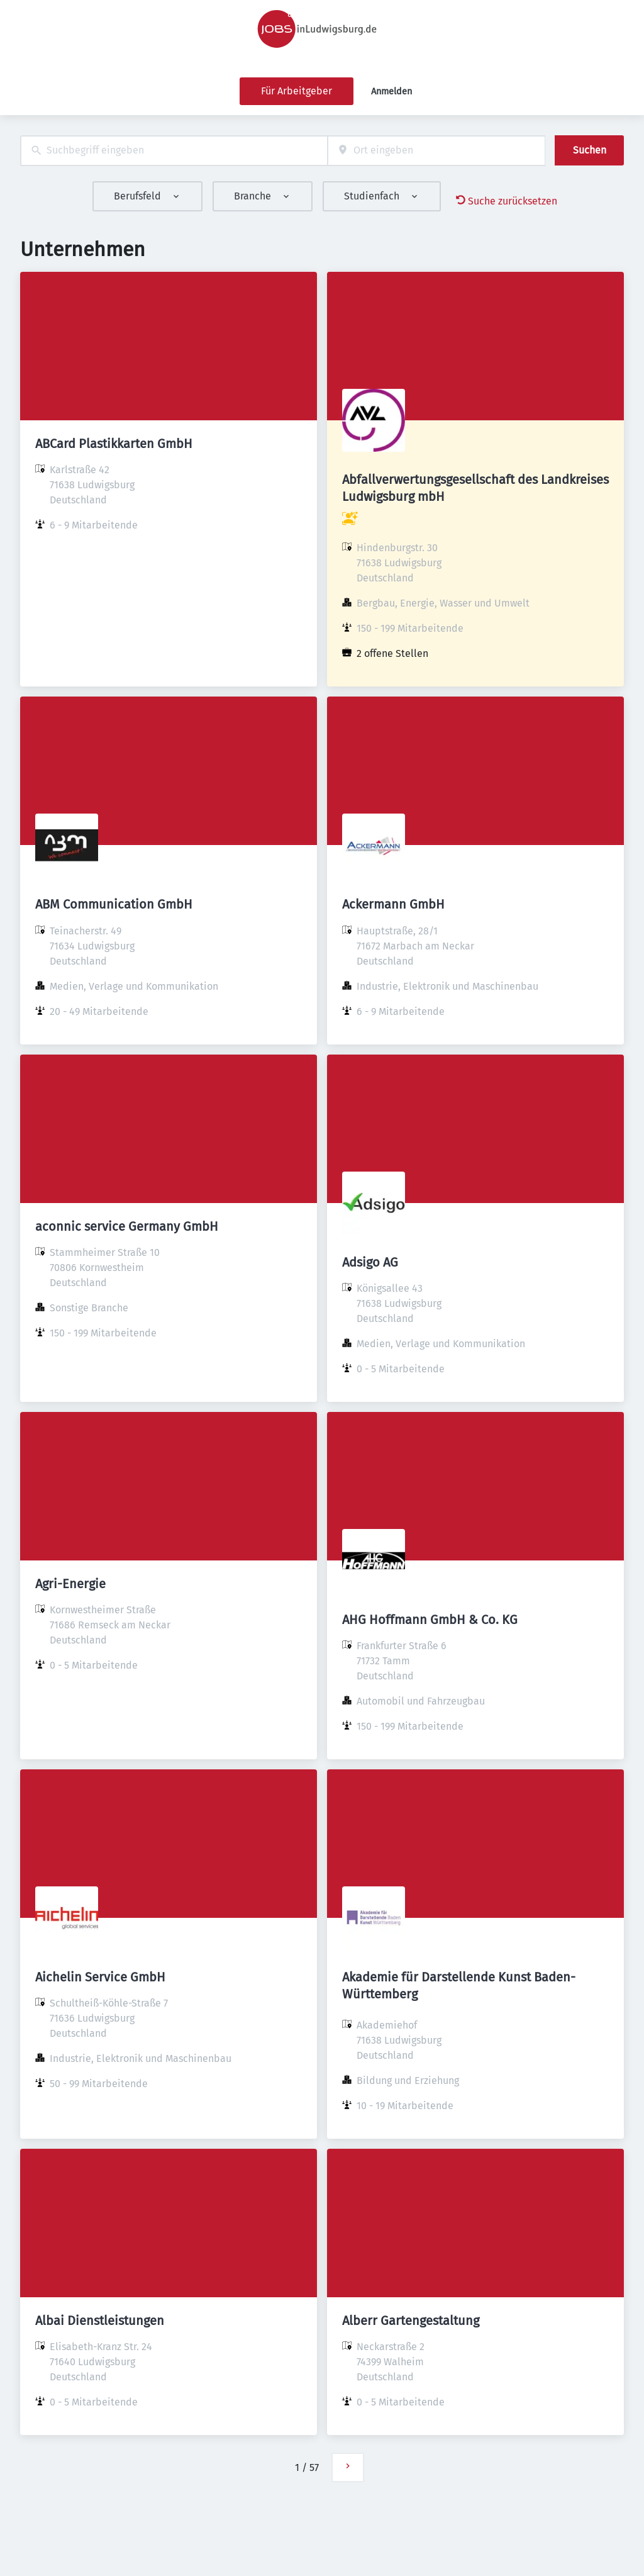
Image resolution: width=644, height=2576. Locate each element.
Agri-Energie (70, 1583)
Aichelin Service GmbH (100, 1977)
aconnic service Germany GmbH (126, 1226)
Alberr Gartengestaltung (410, 2320)
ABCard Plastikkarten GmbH (113, 443)
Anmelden (391, 91)
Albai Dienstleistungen (99, 2320)
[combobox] (174, 150)
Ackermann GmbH (393, 904)
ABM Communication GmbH (113, 904)
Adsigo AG (370, 1262)
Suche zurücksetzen (506, 201)
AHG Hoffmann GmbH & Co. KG (430, 1619)
